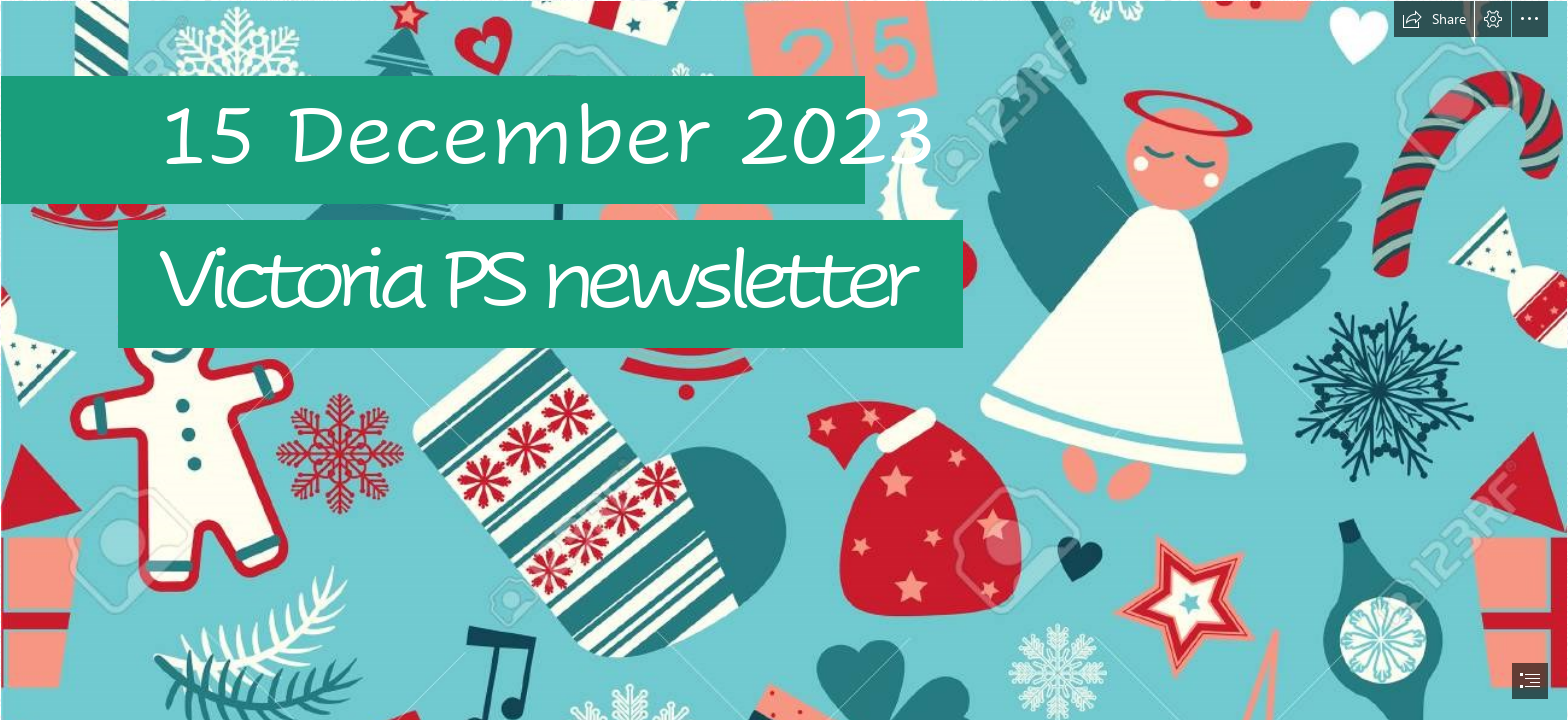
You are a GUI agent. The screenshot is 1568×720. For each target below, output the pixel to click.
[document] (784, 360)
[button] (1434, 19)
